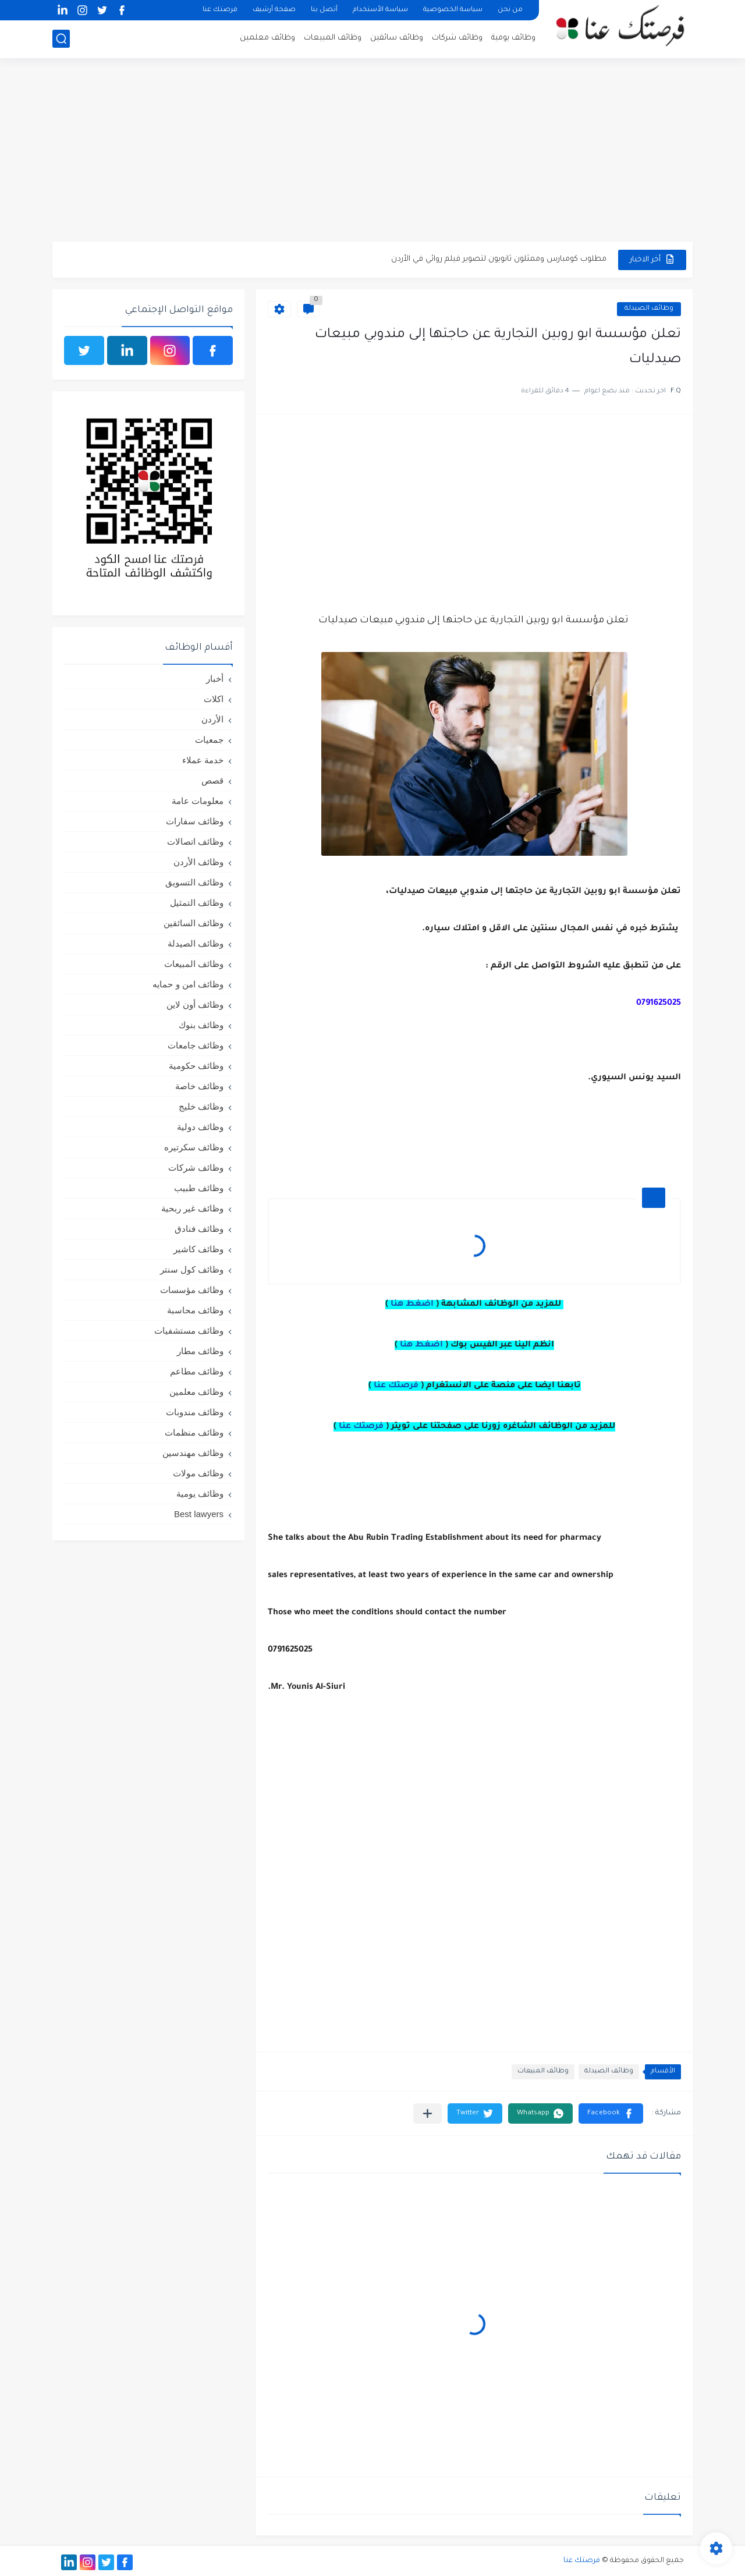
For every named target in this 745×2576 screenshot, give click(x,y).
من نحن (510, 10)
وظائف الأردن (198, 862)
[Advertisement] (372, 151)
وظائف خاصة (199, 1086)
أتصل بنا (324, 10)
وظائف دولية (200, 1127)
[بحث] (61, 39)
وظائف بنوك (201, 1025)
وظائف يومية (513, 38)
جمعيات (209, 740)
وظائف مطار (200, 1351)
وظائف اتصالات (195, 841)
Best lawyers (199, 1514)
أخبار (215, 678)
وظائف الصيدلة (649, 309)
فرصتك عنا (220, 10)
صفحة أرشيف (274, 10)
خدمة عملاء (203, 760)
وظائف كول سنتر (192, 1269)
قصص (212, 780)
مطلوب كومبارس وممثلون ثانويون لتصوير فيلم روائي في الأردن (498, 259)
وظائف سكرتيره (194, 1147)
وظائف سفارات (195, 821)
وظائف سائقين (396, 38)
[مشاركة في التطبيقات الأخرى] (427, 2113)
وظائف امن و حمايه (188, 984)
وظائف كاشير (198, 1249)
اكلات (214, 699)
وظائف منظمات (194, 1432)
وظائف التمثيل (197, 903)
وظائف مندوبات (195, 1412)
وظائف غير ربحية (192, 1208)
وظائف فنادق (199, 1229)
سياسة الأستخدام (380, 10)
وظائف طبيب (199, 1188)
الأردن (212, 719)
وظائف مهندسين (193, 1453)
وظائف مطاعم (197, 1371)
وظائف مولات (198, 1473)
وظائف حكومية (196, 1066)
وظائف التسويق (194, 882)
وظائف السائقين (194, 923)
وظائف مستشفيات (189, 1330)
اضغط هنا (412, 1304)
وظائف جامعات (196, 1045)
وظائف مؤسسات (192, 1290)
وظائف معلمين (267, 38)
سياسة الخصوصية (453, 10)
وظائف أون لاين (195, 1004)
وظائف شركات (457, 38)
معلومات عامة (198, 801)
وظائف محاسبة (195, 1310)
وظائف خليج (201, 1106)
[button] (611, 2113)
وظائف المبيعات (332, 38)
